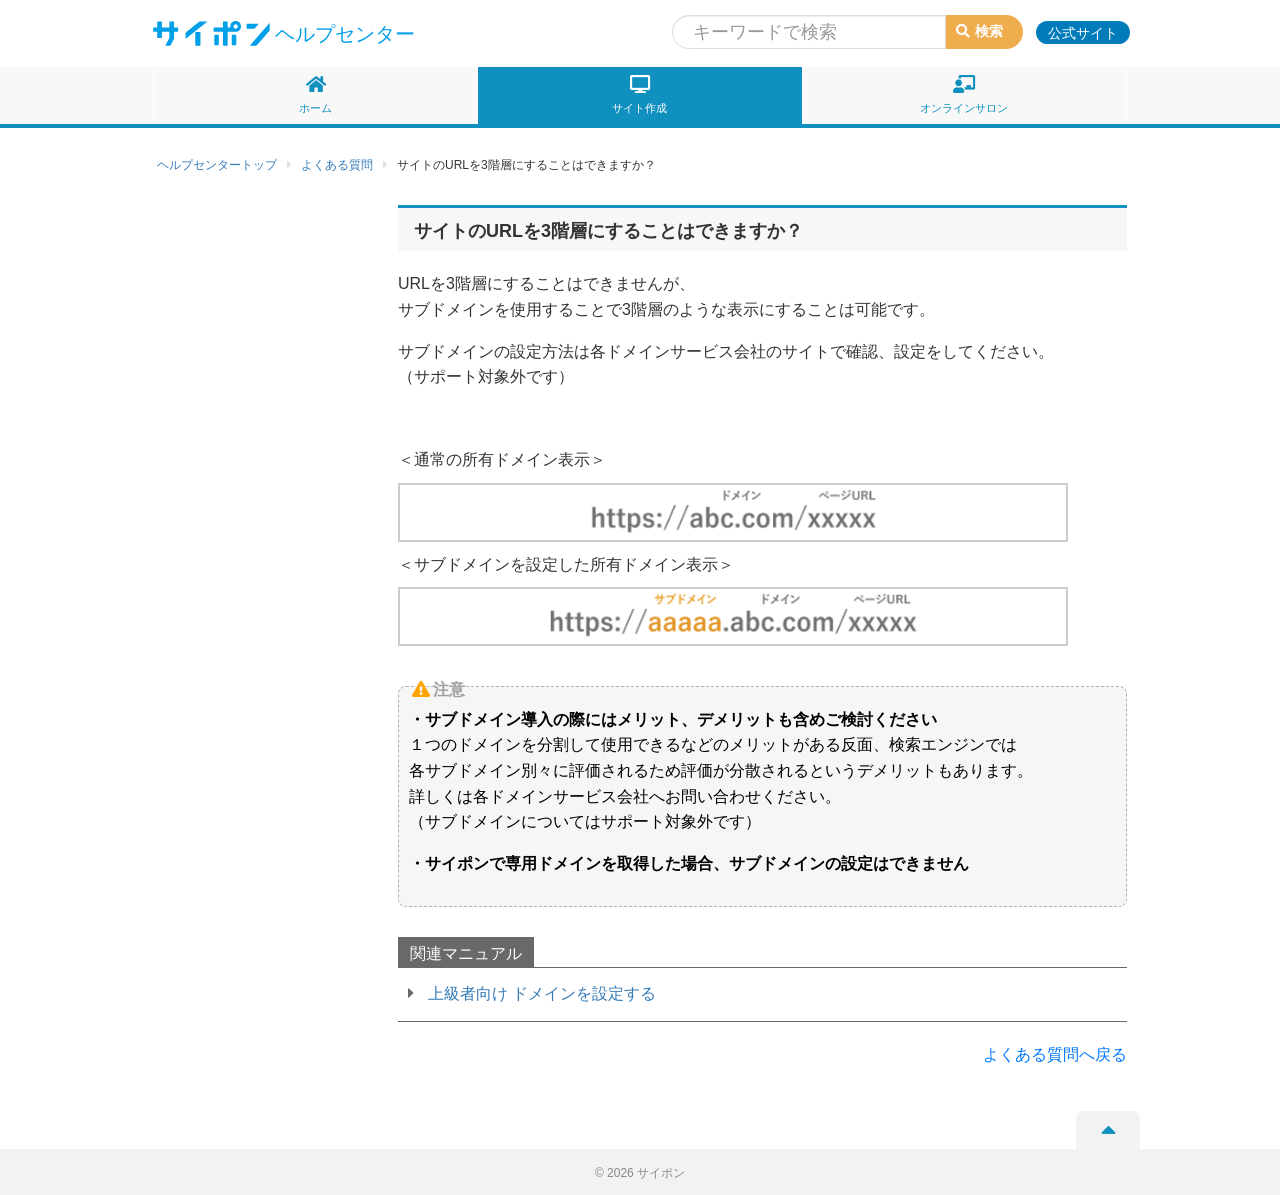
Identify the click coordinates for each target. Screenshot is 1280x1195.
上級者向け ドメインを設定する (542, 993)
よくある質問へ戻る (1055, 1054)
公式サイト (1083, 33)
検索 (979, 31)
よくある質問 (337, 165)
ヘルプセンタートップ (217, 165)
